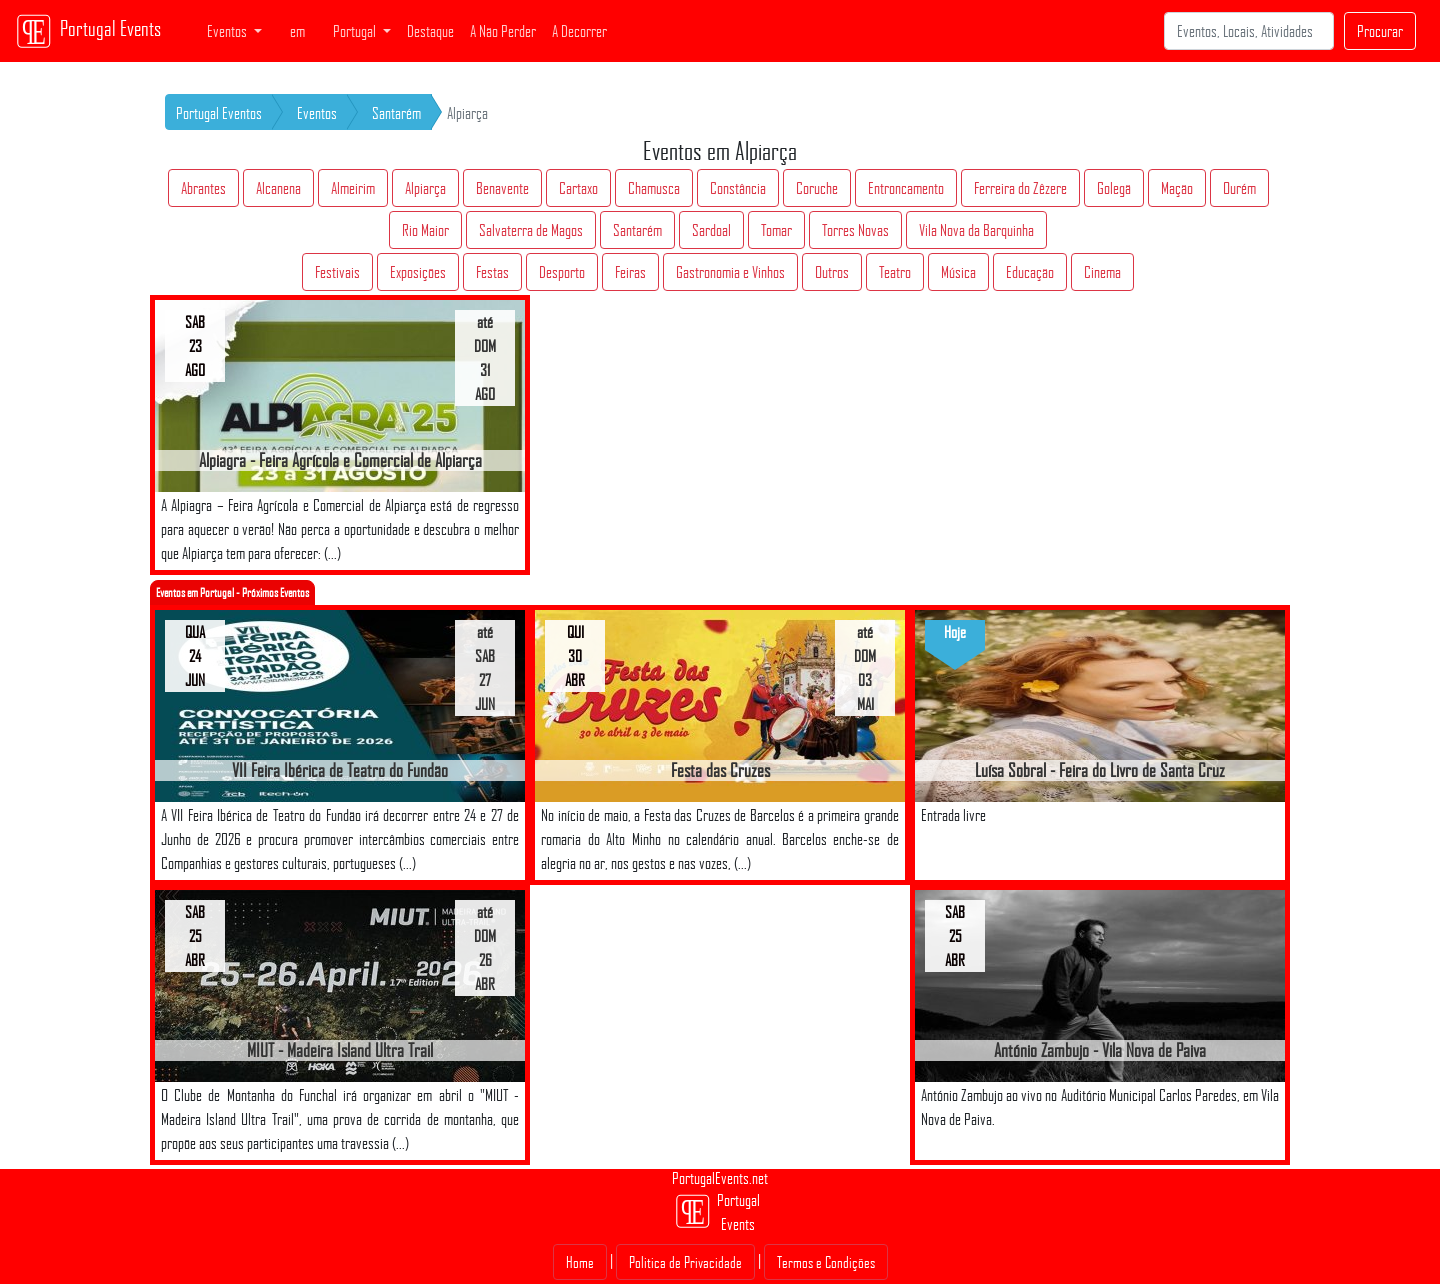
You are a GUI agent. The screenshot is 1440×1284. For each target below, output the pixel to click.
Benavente (502, 188)
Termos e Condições (826, 1262)
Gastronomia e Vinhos (730, 272)
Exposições (418, 272)
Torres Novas (855, 230)
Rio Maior (425, 230)
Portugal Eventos (219, 113)
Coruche (817, 188)
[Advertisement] (720, 1025)
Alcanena (278, 188)
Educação (1030, 272)
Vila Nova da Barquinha (976, 230)
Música (958, 272)
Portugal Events (88, 31)
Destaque (430, 31)
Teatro (895, 272)
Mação (1177, 188)
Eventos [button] (228, 31)
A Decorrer (579, 31)
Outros (832, 272)
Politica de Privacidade (685, 1262)
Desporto (562, 272)
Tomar (776, 230)
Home (580, 1262)
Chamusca (654, 188)
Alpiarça (425, 188)
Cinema (1102, 272)
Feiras (630, 272)
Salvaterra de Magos (531, 230)
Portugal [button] (356, 31)
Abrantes (203, 188)
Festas (492, 272)
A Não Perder (503, 31)
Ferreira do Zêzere (1020, 188)
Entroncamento (906, 188)
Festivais (337, 272)
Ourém (1239, 188)
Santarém (396, 113)
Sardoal (711, 230)
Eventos (317, 113)
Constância (738, 188)
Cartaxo (578, 188)
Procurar (1380, 31)
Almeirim (353, 188)
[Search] (1249, 31)
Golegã (1114, 188)
